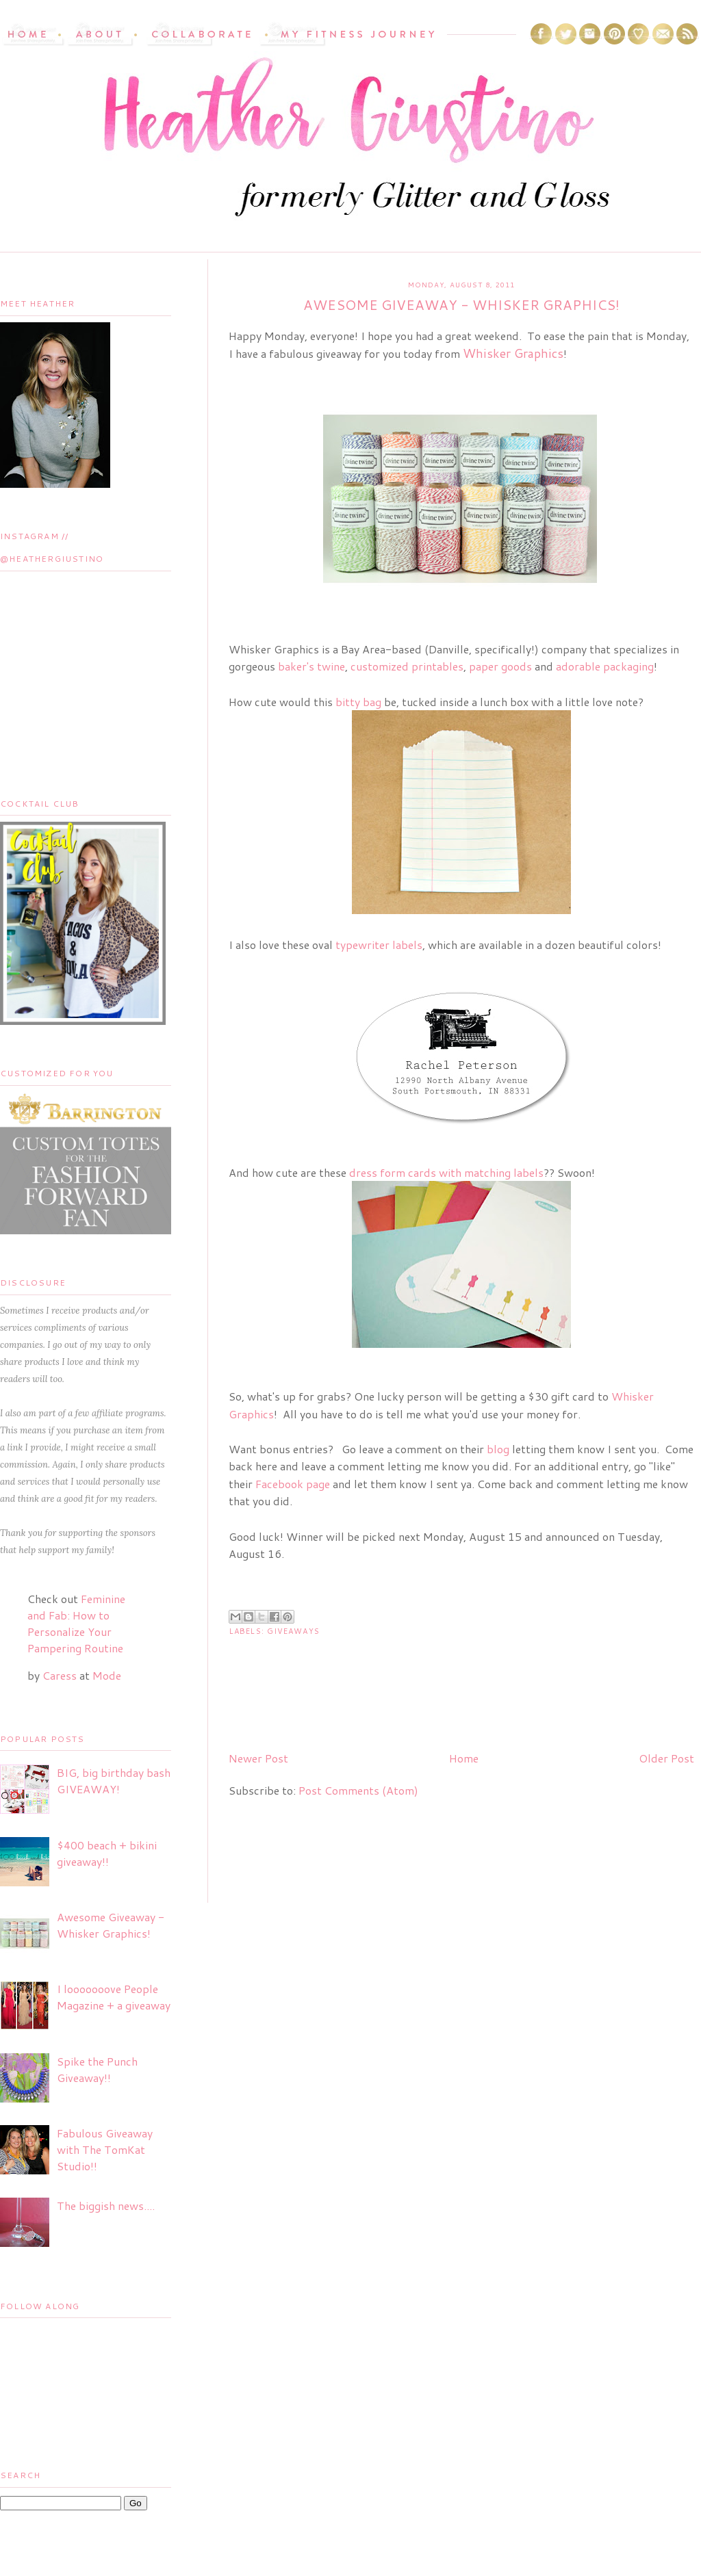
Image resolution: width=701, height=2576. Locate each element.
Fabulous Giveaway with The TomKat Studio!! (105, 2149)
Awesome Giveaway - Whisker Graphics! (110, 1925)
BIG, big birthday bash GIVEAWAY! (113, 1781)
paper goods (500, 666)
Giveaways (293, 1631)
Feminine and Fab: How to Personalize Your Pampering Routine (76, 1623)
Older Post (666, 1758)
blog (498, 1449)
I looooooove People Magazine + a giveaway (113, 1997)
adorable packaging (605, 666)
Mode (106, 1675)
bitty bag (358, 702)
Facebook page (294, 1484)
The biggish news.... (106, 2205)
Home (464, 1758)
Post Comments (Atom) (358, 1790)
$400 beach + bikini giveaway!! (107, 1853)
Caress (59, 1675)
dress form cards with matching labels (446, 1172)
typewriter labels (378, 944)
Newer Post (258, 1758)
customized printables (406, 666)
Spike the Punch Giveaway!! (97, 2069)
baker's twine (311, 666)
